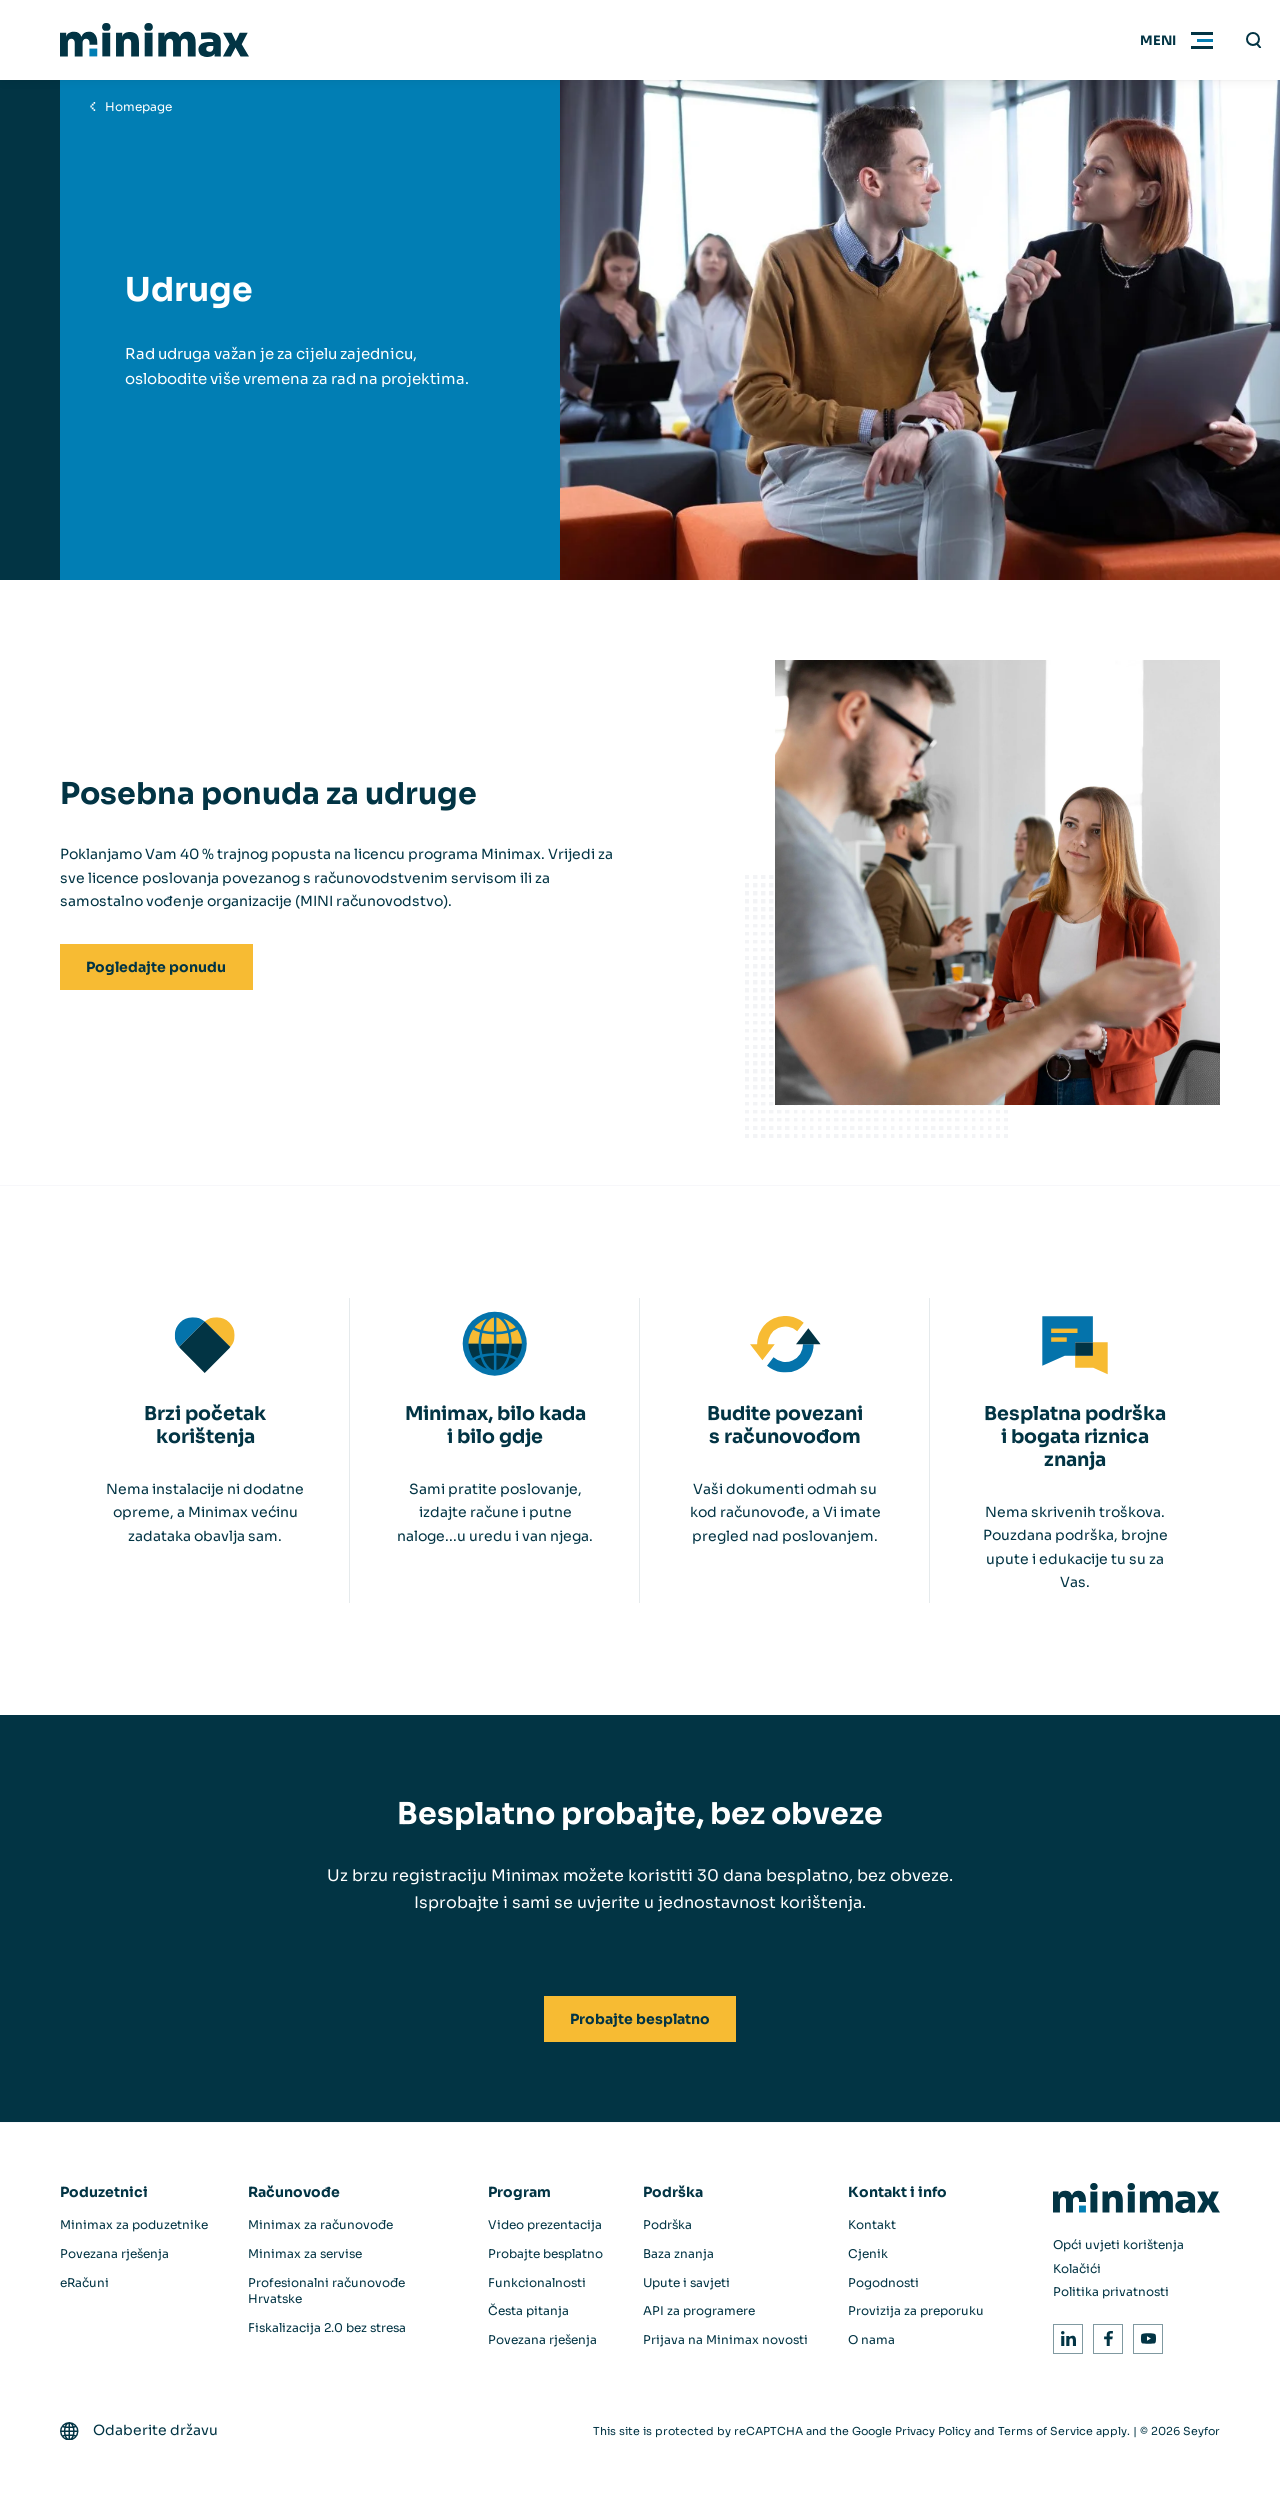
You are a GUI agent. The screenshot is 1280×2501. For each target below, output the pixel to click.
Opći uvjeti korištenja (1118, 2244)
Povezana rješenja (114, 2253)
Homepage (138, 106)
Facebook (1104, 2335)
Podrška (673, 2192)
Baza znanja (678, 2253)
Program (519, 2192)
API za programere (699, 2310)
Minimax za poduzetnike (134, 2224)
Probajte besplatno (545, 2253)
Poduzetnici (104, 2192)
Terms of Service (1045, 2431)
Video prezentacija (545, 2224)
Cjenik (868, 2253)
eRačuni (84, 2282)
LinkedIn (1064, 2335)
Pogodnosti (883, 2282)
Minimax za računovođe (320, 2224)
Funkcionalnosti (537, 2282)
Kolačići (1077, 2268)
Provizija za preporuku (916, 2310)
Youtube (1144, 2335)
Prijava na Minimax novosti (725, 2339)
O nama (871, 2339)
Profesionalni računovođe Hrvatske (326, 2291)
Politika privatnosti (1111, 2291)
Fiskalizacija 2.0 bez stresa (327, 2327)
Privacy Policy (933, 2431)
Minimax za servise (305, 2253)
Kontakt (872, 2224)
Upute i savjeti (686, 2282)
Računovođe (294, 2192)
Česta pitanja (528, 2310)
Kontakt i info (897, 2192)
